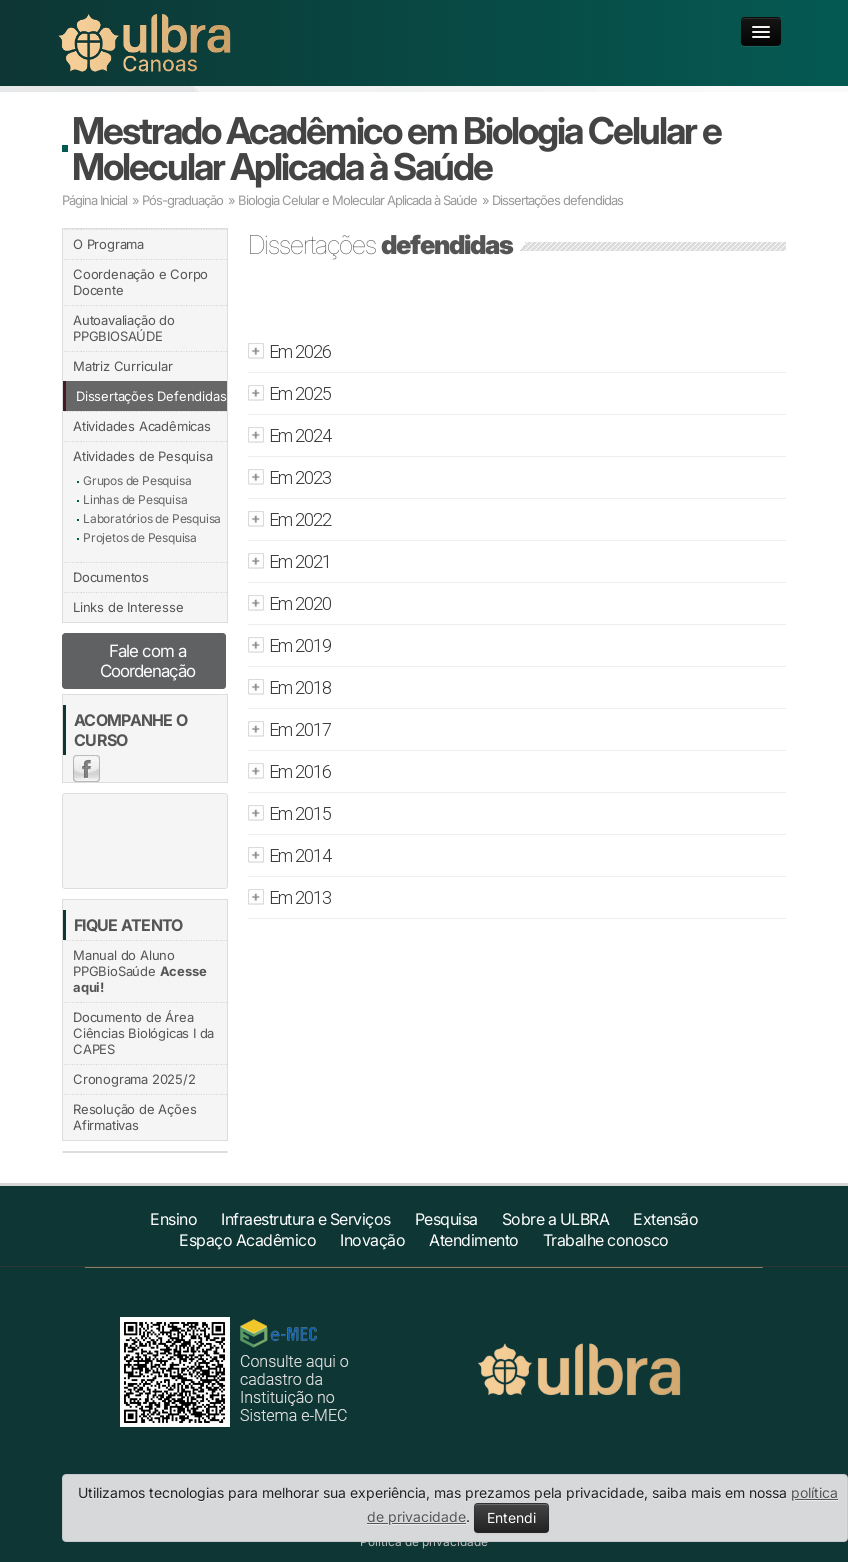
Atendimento (474, 1240)
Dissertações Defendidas (151, 396)
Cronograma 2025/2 (134, 1079)
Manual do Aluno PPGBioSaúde (139, 971)
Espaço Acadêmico (247, 1240)
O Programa (108, 244)
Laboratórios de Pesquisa (152, 518)
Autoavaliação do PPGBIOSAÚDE (124, 328)
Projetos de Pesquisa (140, 537)
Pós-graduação (182, 200)
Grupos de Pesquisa (137, 480)
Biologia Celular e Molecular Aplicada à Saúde (357, 200)
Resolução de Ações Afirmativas (134, 1117)
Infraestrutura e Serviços (306, 1219)
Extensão (665, 1219)
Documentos (111, 577)
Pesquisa (446, 1219)
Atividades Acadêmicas (142, 426)
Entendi (511, 1517)
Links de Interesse (128, 607)
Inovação (372, 1240)
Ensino (173, 1219)
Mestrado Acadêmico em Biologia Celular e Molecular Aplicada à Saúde (396, 148)
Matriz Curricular (123, 366)
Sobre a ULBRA (556, 1219)
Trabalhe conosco (606, 1240)
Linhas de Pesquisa (135, 499)
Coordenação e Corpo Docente (140, 282)
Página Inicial (94, 200)
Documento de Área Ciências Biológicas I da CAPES (143, 1033)
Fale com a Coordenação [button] (147, 661)
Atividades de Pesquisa (143, 456)
